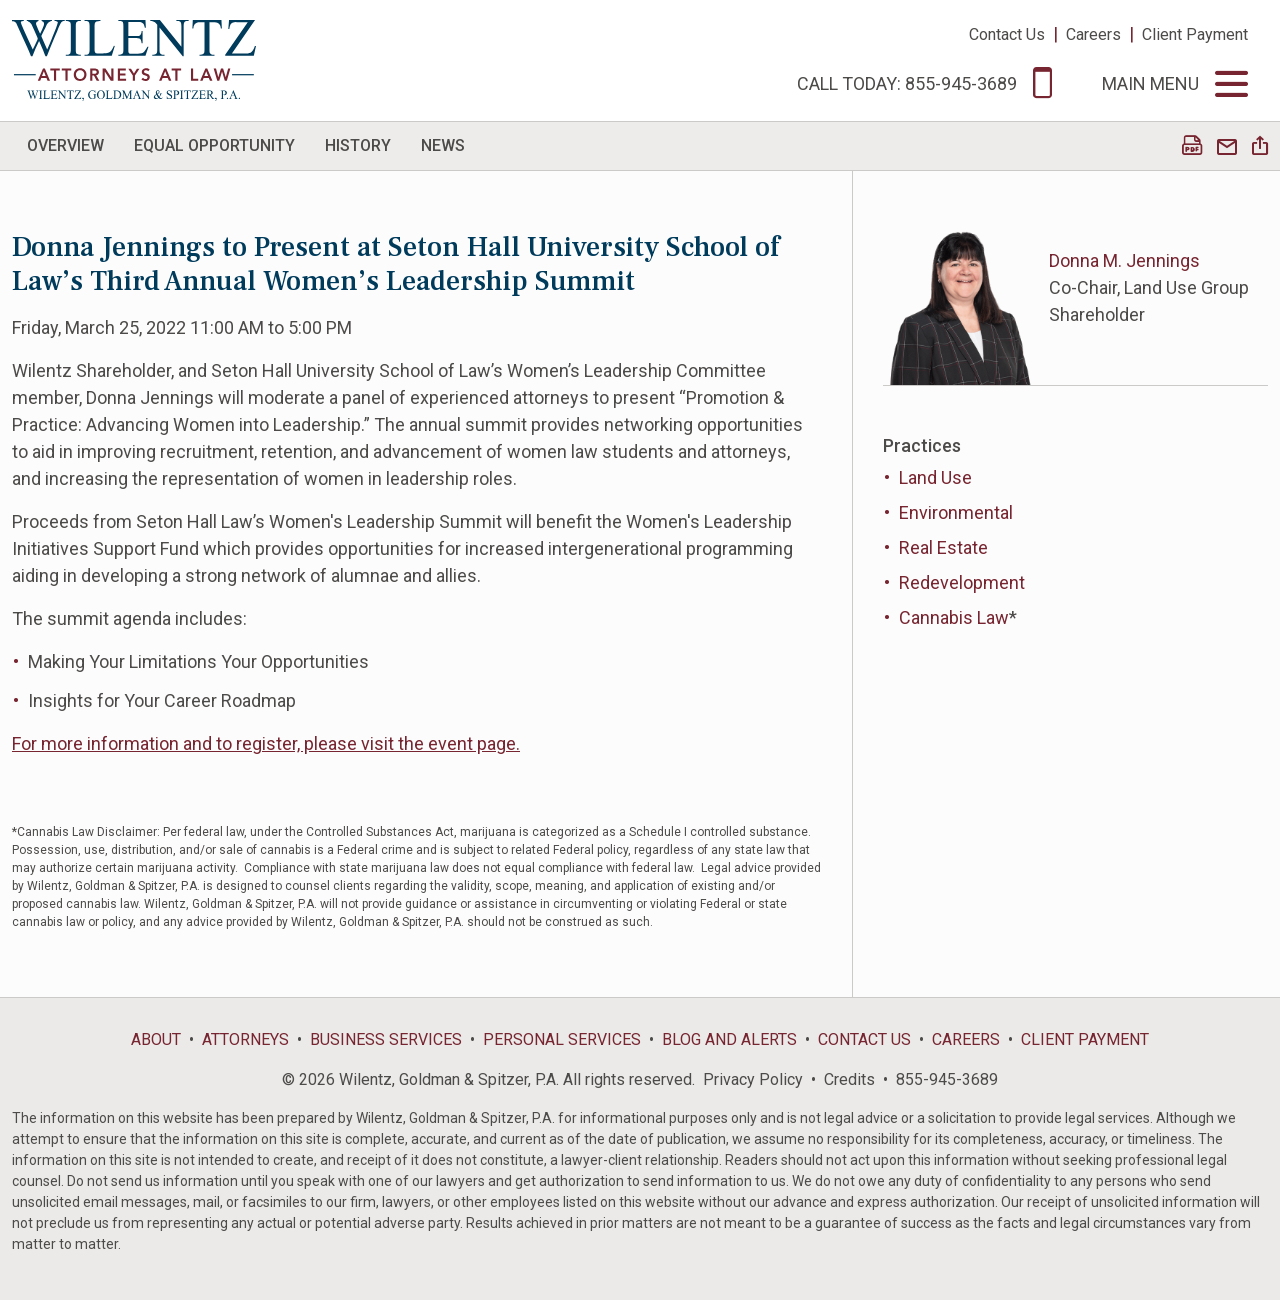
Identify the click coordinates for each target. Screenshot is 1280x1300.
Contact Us (1007, 34)
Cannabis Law (954, 617)
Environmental (956, 512)
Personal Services (562, 1039)
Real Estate (943, 547)
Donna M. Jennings (1124, 260)
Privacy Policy (753, 1079)
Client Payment (1195, 34)
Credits (849, 1079)
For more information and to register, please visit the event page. (266, 743)
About (156, 1039)
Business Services (386, 1039)
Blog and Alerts (729, 1039)
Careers (1093, 34)
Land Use (935, 477)
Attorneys (245, 1039)
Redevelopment (962, 582)
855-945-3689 (947, 1079)
